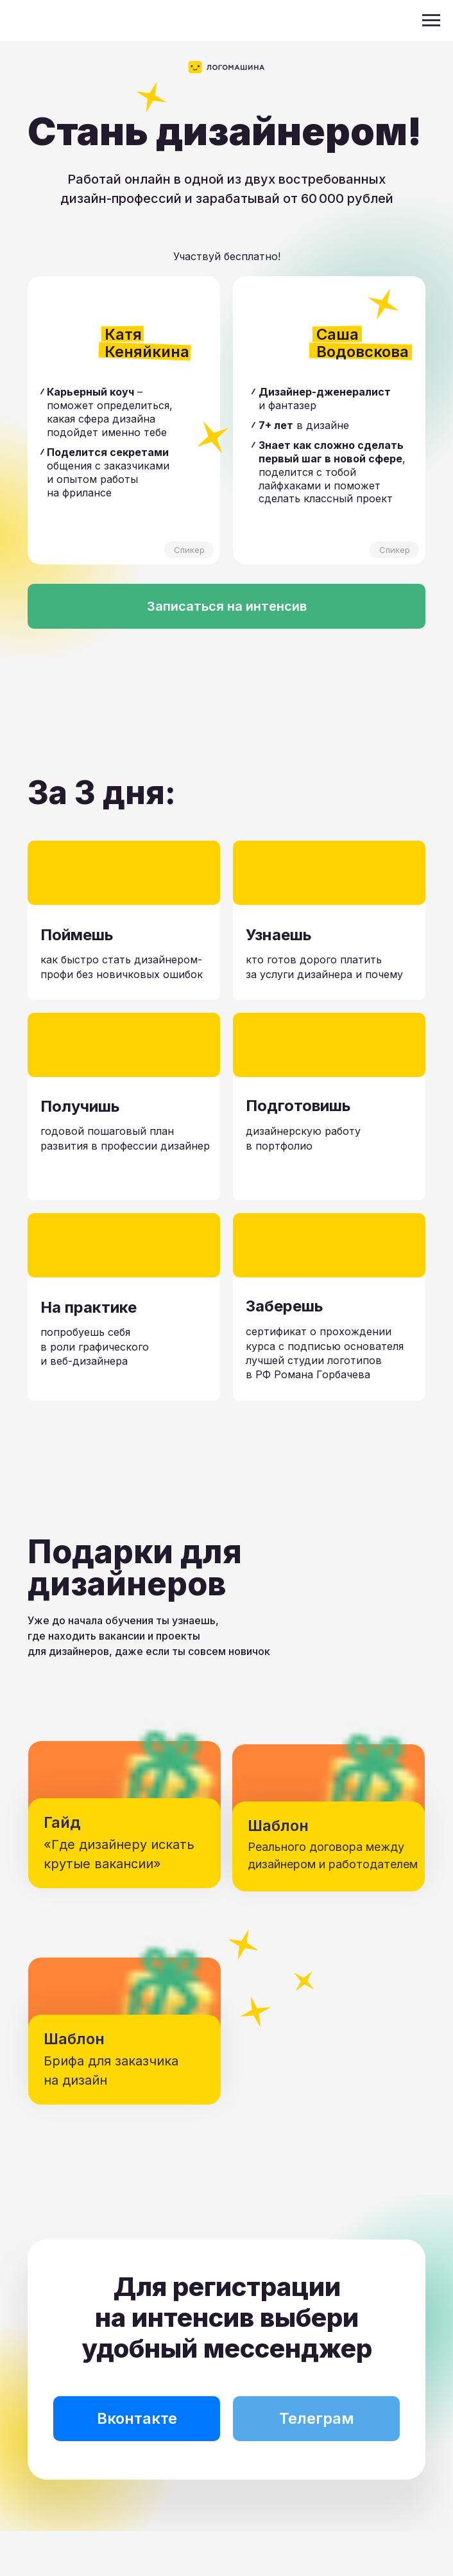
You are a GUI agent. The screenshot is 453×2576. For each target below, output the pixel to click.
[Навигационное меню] (431, 20)
